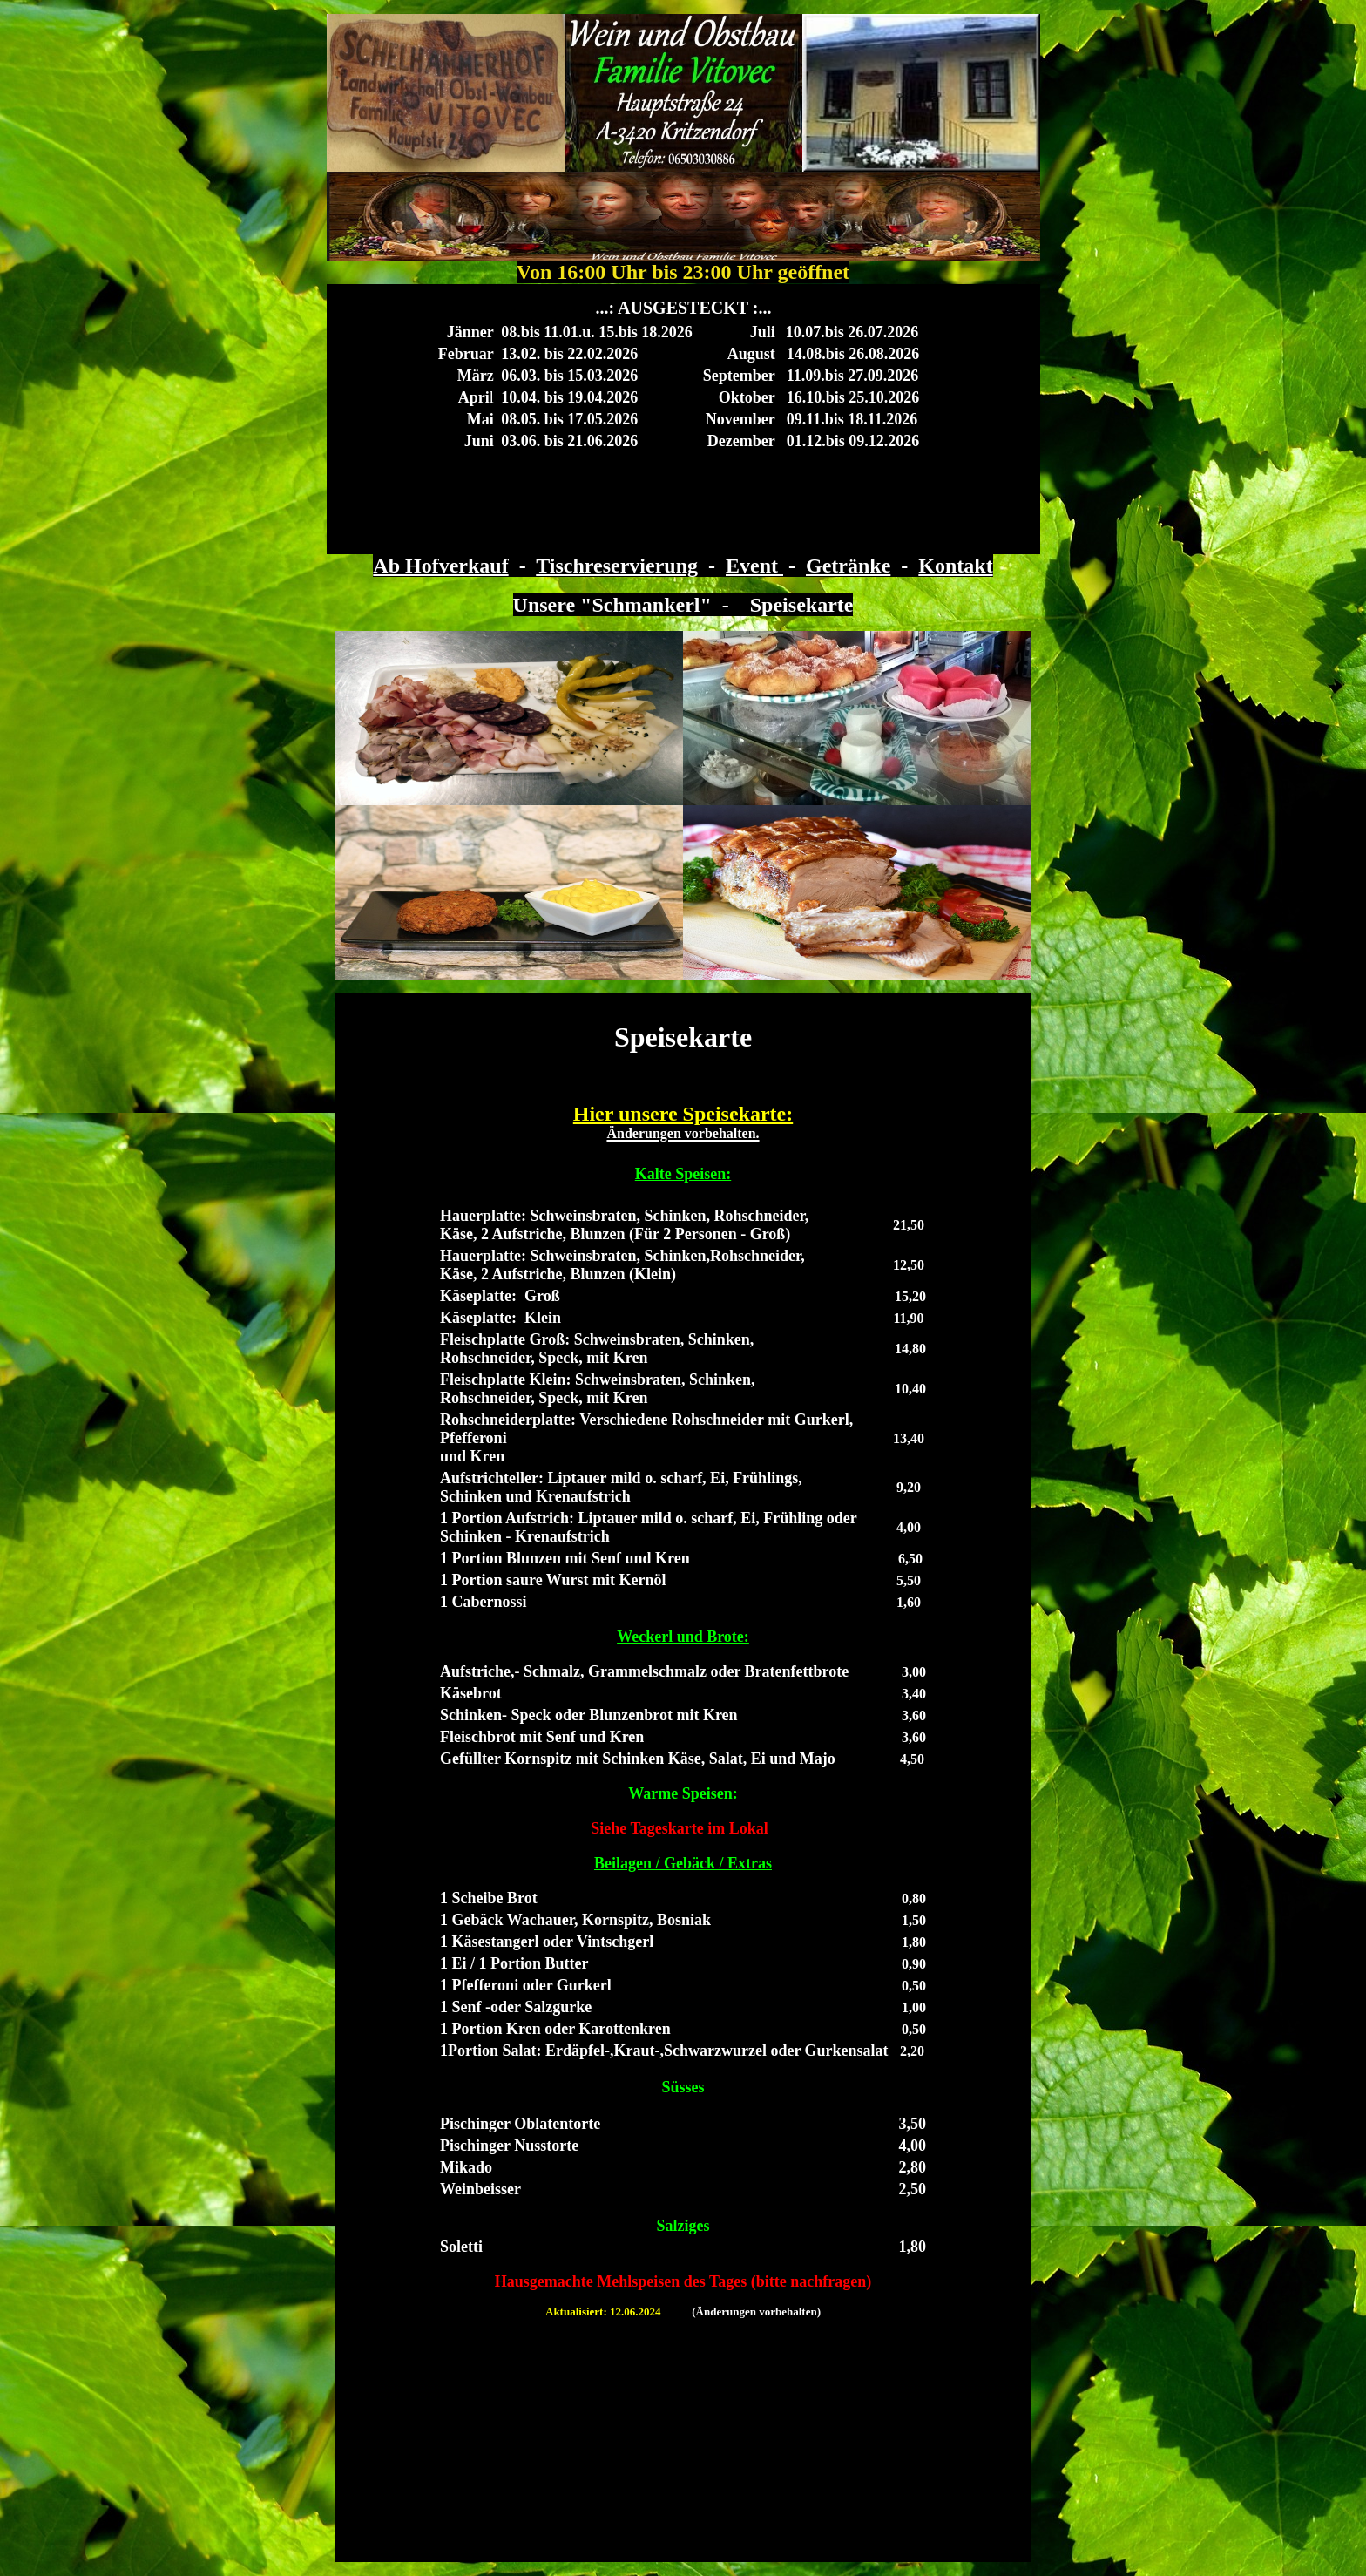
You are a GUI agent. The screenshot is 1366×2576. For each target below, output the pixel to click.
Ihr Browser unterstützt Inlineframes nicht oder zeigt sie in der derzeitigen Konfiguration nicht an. (683, 419)
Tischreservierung (617, 565)
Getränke (848, 565)
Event (754, 565)
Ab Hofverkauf (440, 565)
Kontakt (955, 565)
